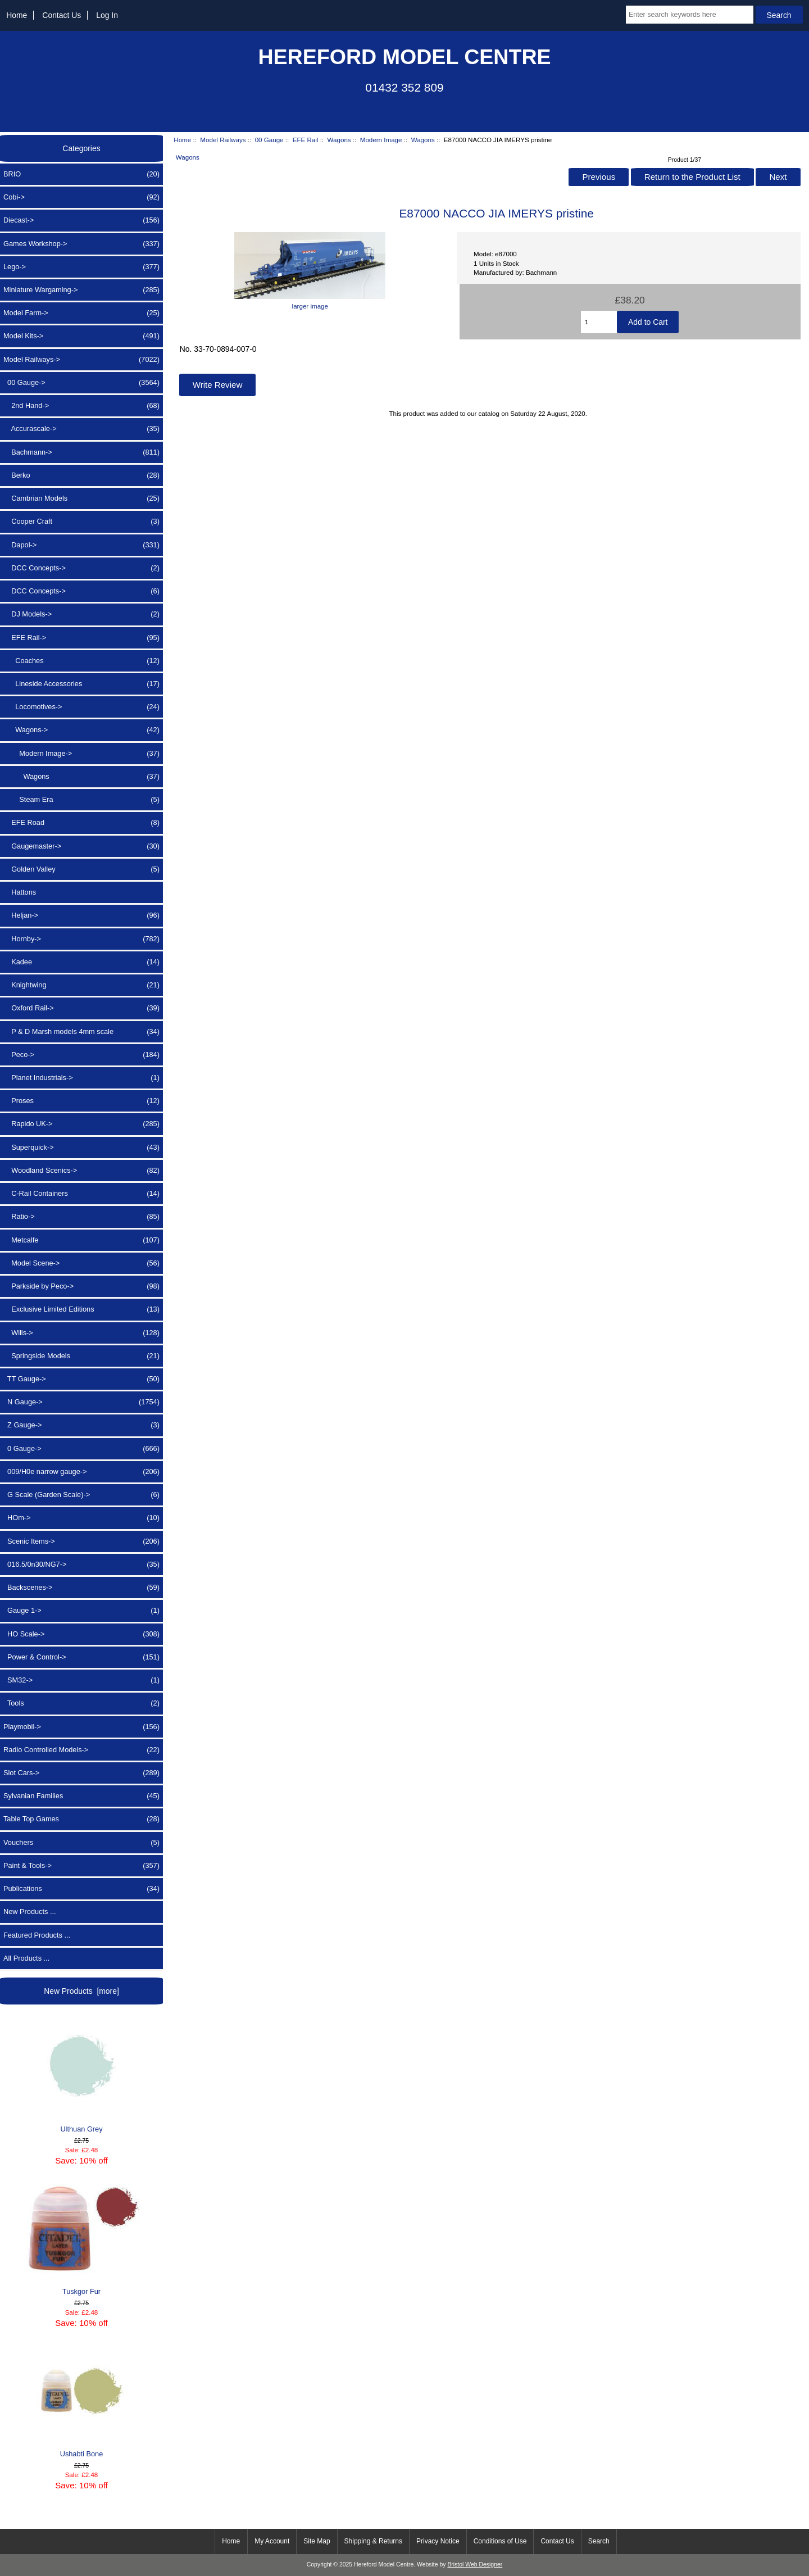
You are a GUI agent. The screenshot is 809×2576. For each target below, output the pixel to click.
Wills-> (81, 1332)
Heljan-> (81, 915)
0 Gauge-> (81, 1448)
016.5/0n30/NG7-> (81, 1564)
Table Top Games (81, 1819)
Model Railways (223, 139)
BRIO (81, 174)
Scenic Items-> (81, 1541)
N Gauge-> (81, 1402)
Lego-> (81, 266)
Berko (81, 475)
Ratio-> (81, 1216)
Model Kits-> (81, 336)
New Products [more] (81, 1991)
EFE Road (81, 822)
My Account (271, 2541)
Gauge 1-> (81, 1610)
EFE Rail (306, 139)
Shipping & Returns (373, 2541)
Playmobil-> (81, 1726)
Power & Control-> (81, 1657)
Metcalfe (81, 1240)
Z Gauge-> (81, 1425)
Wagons (339, 139)
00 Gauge (269, 139)
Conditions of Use (500, 2541)
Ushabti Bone (81, 2402)
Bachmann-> (81, 452)
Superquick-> (81, 1147)
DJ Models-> (81, 614)
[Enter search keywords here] (689, 15)
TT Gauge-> (81, 1379)
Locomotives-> (81, 706)
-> (81, 359)
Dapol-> (81, 545)
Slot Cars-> (81, 1772)
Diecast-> (81, 220)
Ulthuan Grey (81, 2077)
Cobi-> (81, 197)
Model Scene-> (81, 1263)
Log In (107, 15)
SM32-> (81, 1680)
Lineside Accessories (81, 683)
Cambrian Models (81, 498)
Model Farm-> (81, 313)
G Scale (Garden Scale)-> (81, 1494)
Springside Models (81, 1356)
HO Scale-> (81, 1634)
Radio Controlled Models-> (81, 1749)
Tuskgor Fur (81, 2240)
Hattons (19, 892)
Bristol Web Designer (474, 2564)
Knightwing (81, 985)
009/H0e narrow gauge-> (81, 1471)
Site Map (316, 2541)
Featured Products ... (36, 1935)
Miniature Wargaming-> (81, 289)
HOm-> (81, 1517)
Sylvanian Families (81, 1796)
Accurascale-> (81, 428)
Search (599, 2541)
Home (16, 15)
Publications (81, 1888)
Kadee (81, 962)
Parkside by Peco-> (81, 1286)
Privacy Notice (438, 2541)
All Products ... (26, 1958)
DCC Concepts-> (81, 568)
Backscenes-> (81, 1587)
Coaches (81, 660)
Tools (81, 1703)
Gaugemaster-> (81, 846)
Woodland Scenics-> (81, 1170)
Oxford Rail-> (81, 1008)
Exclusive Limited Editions (81, 1309)
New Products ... (29, 1911)
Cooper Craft (81, 521)
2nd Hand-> (81, 405)
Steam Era (81, 799)
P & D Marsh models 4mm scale (81, 1031)
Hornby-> (81, 939)
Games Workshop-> (81, 243)
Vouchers (81, 1842)
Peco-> (81, 1054)
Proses (81, 1100)
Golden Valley (81, 869)
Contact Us (61, 15)
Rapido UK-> (81, 1123)
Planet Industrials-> (81, 1077)
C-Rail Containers (81, 1193)
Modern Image (381, 139)
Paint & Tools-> (81, 1865)
